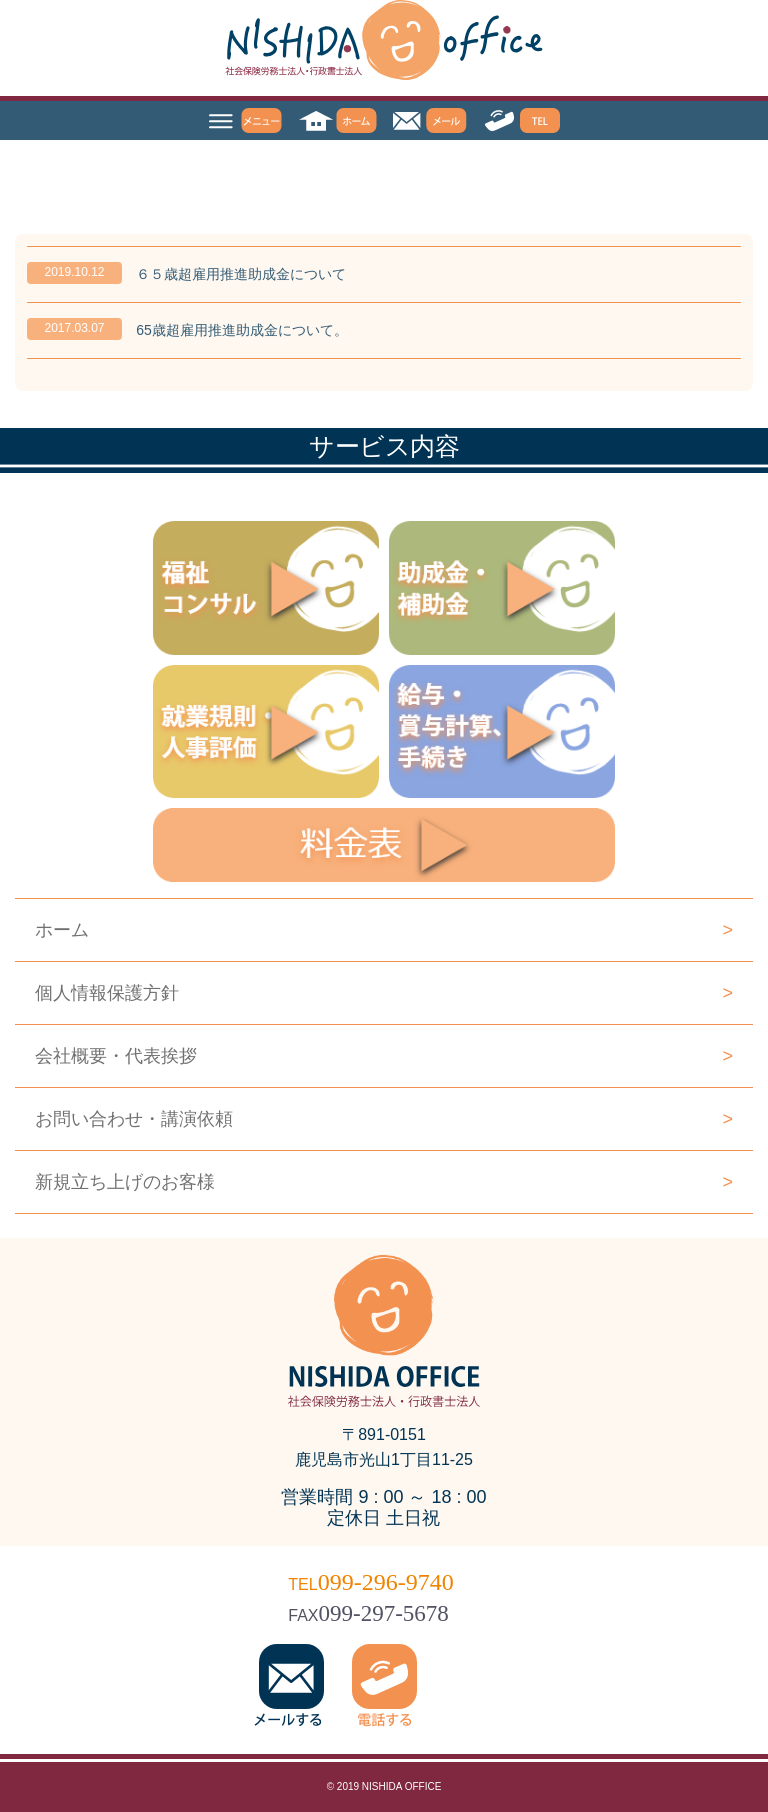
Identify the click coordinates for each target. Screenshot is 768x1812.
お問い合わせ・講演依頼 (384, 1119)
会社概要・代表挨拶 (384, 1056)
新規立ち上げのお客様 (384, 1182)
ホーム (384, 930)
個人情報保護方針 (384, 993)
